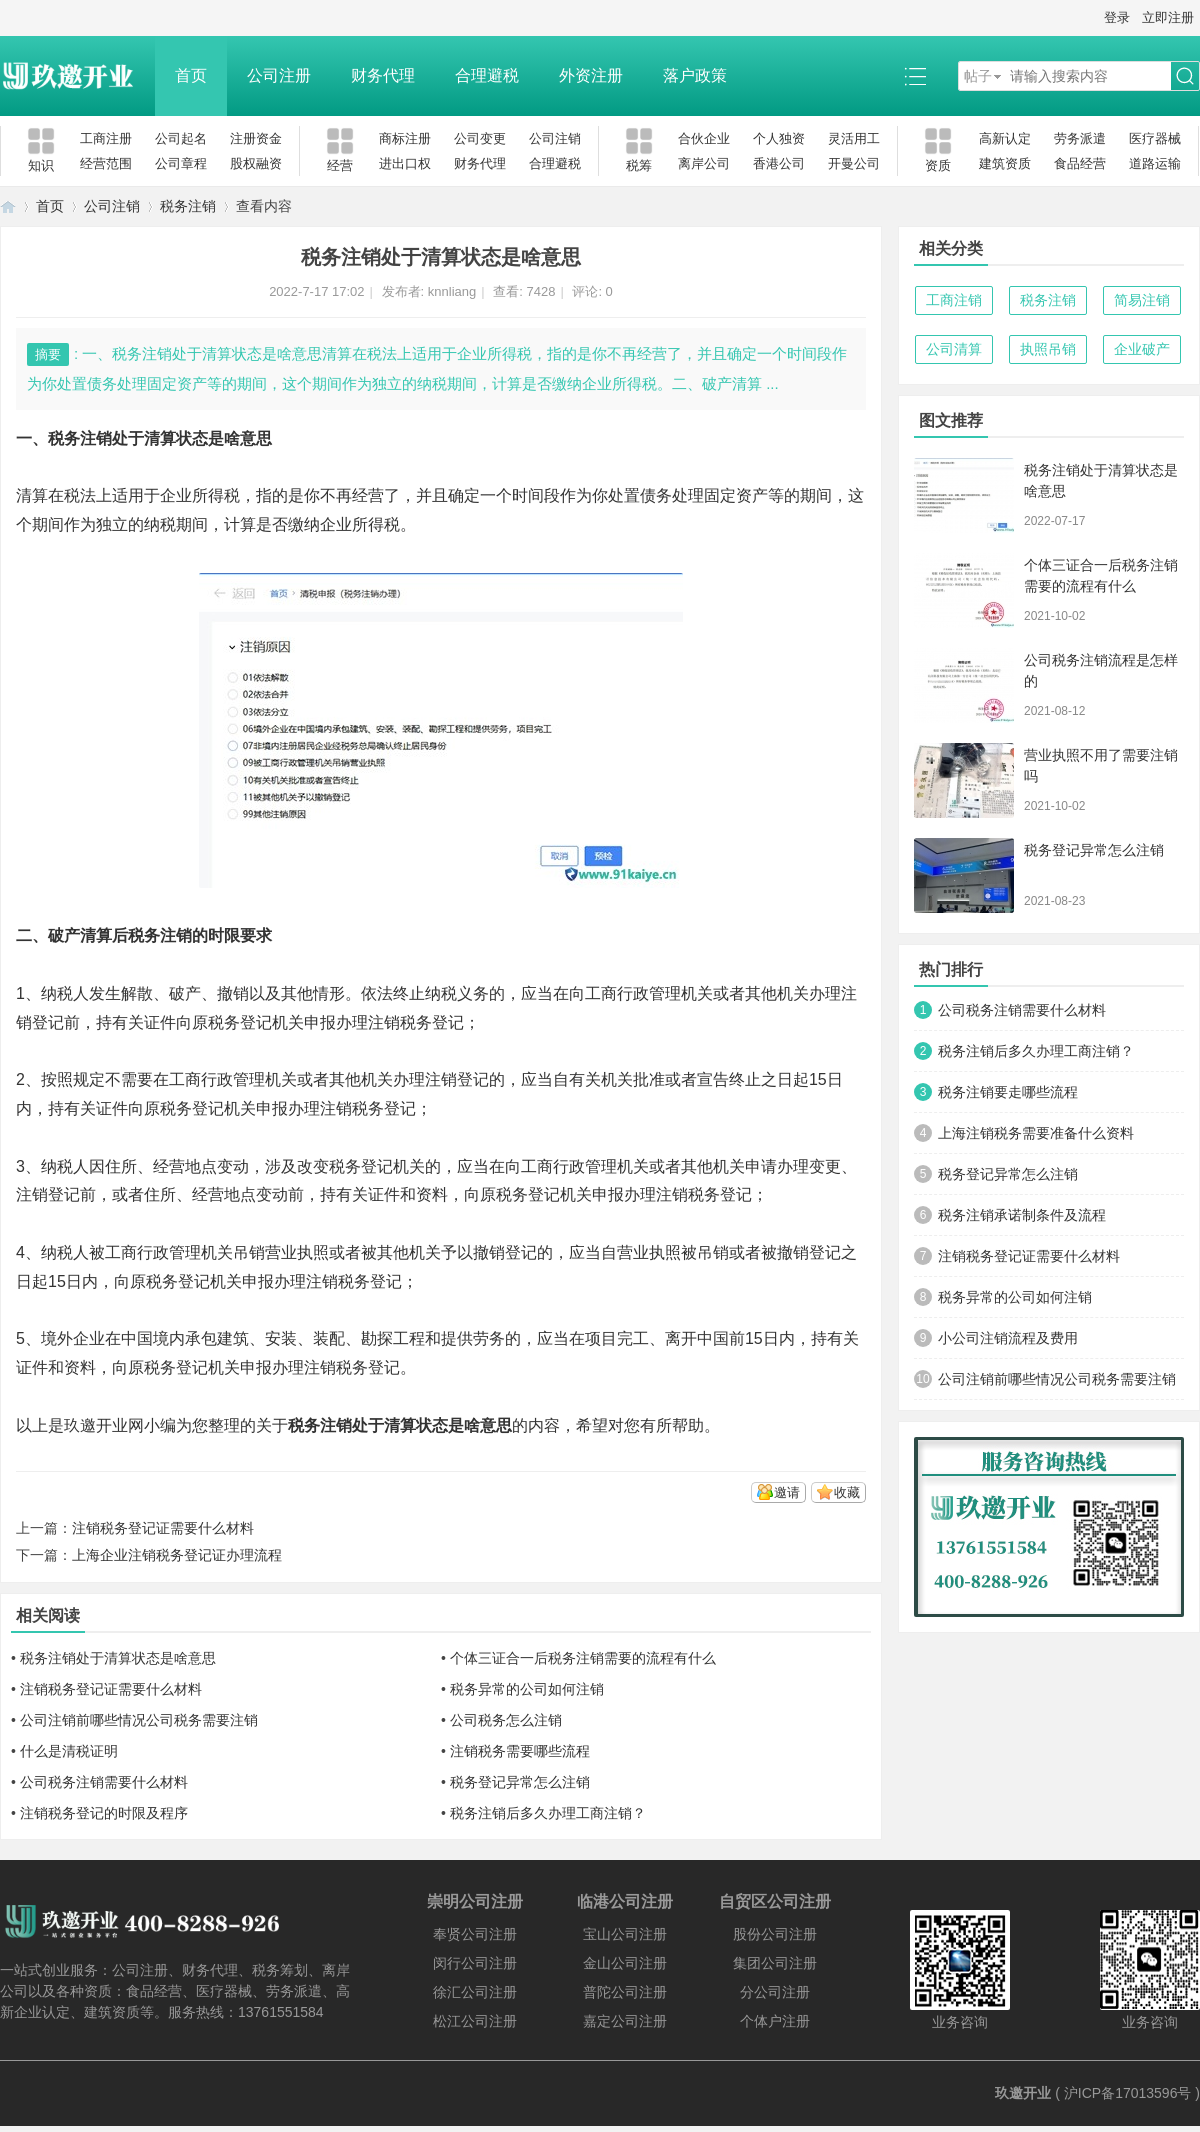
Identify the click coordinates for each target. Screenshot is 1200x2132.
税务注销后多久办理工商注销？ (548, 1813)
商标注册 (405, 138)
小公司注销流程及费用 (1008, 1338)
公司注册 (279, 75)
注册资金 (256, 138)
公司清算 (954, 349)
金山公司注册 (625, 1963)
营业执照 (297, 1252)
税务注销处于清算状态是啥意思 (118, 1658)
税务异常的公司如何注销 (527, 1689)
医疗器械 (1155, 138)
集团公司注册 (775, 1963)
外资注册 (591, 75)
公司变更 (480, 138)
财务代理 (383, 75)
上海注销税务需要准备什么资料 (1036, 1133)
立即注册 (1168, 17)
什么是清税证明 (69, 1751)
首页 (191, 75)
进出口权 (405, 163)
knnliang (452, 291)
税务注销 (188, 206)
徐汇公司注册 (475, 1992)
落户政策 (695, 75)
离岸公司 (704, 163)
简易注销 (1142, 300)
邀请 (787, 1492)
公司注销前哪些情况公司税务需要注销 (139, 1720)
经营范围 (106, 163)
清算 (32, 495)
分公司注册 (775, 1992)
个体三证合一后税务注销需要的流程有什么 (583, 1658)
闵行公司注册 (475, 1963)
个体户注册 (775, 2021)
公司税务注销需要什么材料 (104, 1782)
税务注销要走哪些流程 (1008, 1092)
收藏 (847, 1492)
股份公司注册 (775, 1934)
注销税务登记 (368, 1108)
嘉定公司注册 (625, 2021)
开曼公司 (854, 163)
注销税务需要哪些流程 (520, 1751)
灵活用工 (854, 138)
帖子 (978, 76)
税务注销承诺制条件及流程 (1022, 1215)
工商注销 (954, 300)
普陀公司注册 (625, 1992)
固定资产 (736, 495)
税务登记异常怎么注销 (520, 1782)
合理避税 (487, 75)
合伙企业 (704, 138)
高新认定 (1005, 138)
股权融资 (256, 163)
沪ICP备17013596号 (1128, 2093)
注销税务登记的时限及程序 (104, 1813)
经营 (368, 495)
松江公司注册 (475, 2021)
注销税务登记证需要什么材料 (163, 1528)
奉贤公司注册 (475, 1934)
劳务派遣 (1080, 138)
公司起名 (181, 138)
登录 (1117, 17)
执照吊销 (1048, 349)
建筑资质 (1005, 163)
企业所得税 (200, 495)
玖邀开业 (1023, 2093)
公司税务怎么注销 (506, 1720)
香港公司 (779, 163)
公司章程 (181, 163)
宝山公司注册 (625, 1934)
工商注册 (106, 138)
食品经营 (1080, 163)
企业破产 (1142, 349)
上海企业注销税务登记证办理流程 (177, 1555)
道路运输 (1155, 163)
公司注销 (555, 138)
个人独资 (779, 138)
